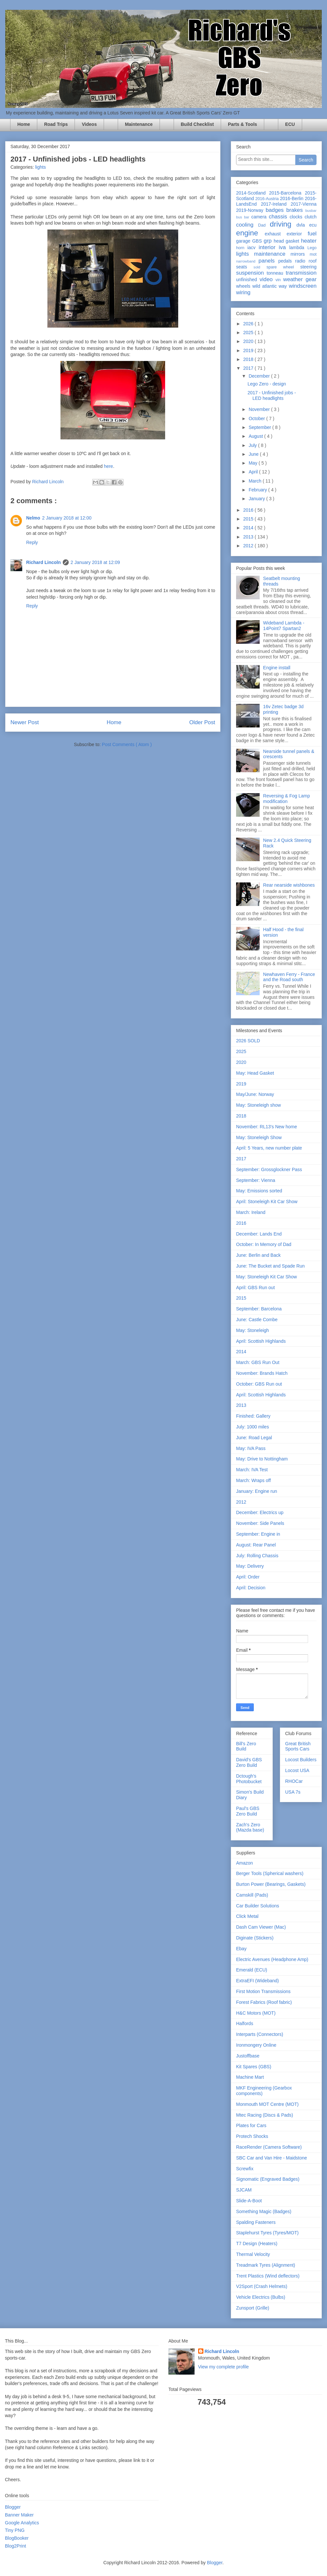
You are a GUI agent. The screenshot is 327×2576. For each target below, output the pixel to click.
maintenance (272, 254)
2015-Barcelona (287, 193)
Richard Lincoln (43, 562)
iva (284, 247)
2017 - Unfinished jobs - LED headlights (272, 395)
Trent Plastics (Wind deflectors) (268, 2275)
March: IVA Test (252, 1469)
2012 (249, 545)
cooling (247, 225)
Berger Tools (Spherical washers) (269, 1873)
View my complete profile (223, 2366)
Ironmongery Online (256, 2045)
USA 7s (293, 1792)
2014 (249, 527)
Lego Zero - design (267, 383)
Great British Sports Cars (298, 1746)
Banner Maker (19, 2514)
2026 (249, 323)
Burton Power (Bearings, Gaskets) (270, 1884)
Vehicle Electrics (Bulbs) (260, 2297)
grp (269, 241)
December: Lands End (259, 1234)
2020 (249, 341)
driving (283, 224)
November (260, 409)
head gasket (287, 241)
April (254, 471)
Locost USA (297, 1770)
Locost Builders (301, 1759)
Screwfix (244, 2168)
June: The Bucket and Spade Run (270, 1266)
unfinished (248, 279)
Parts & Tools (242, 124)
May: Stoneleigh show (258, 1105)
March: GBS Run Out (257, 1362)
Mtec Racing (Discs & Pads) (264, 2115)
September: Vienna (255, 1180)
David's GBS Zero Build (249, 1762)
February (258, 489)
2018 (249, 359)
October (257, 418)
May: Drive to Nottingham (262, 1458)
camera (260, 216)
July (253, 445)
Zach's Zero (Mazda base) (250, 1827)
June (254, 454)
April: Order (248, 1576)
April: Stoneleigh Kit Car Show (267, 1201)
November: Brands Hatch (261, 1373)
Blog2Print (15, 2546)
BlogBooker (16, 2538)
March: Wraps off (253, 1480)
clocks (297, 216)
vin (279, 280)
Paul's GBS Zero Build (247, 1811)
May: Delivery (250, 1566)
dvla (303, 225)
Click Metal (247, 1916)
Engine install (276, 667)
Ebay (241, 1948)
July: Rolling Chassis (257, 1555)
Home (23, 124)
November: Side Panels (260, 1523)
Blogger (13, 2507)
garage (244, 241)
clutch (310, 216)
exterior (297, 233)
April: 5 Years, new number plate (269, 1148)
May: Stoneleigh (252, 1330)
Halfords (244, 2023)
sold (260, 267)
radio (301, 261)
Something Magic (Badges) (263, 2211)
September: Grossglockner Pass (269, 1169)
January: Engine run (256, 1491)
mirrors (300, 254)
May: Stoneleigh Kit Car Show (266, 1276)
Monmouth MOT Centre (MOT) (267, 2104)
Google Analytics (22, 2522)
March (256, 481)
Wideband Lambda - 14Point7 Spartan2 (283, 625)
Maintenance (139, 124)
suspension (251, 273)
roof (313, 261)
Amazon (244, 1863)
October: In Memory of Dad (263, 1244)
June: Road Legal (254, 1437)
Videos (89, 124)
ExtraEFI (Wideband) (257, 1980)
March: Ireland (250, 1212)
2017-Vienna (304, 204)
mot (313, 254)
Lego (312, 248)
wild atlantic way (270, 286)
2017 (249, 368)
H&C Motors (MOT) (256, 2013)
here (108, 466)
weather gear (300, 279)
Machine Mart (250, 2077)
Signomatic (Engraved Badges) (268, 2179)
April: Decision (250, 1587)
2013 (249, 536)
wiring (243, 292)
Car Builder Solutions (257, 1905)
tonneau (276, 273)
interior (269, 247)
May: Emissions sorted (259, 1190)
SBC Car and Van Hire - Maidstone (271, 2157)
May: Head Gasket (255, 1073)
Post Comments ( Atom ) (127, 744)
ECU (290, 124)
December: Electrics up (260, 1512)
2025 (249, 332)
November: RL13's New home (266, 1126)
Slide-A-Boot (249, 2200)
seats (244, 266)
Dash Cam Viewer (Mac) (261, 1927)
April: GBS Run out (255, 1287)
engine (250, 233)
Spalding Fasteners (256, 2222)
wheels (244, 286)
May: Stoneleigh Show (259, 1137)
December (260, 376)
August (256, 436)
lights (40, 167)
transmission (301, 273)
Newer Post (24, 722)
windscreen (303, 286)
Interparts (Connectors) (259, 2034)
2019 (249, 350)
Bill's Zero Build (246, 1746)
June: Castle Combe (257, 1319)
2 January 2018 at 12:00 (67, 517)
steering (308, 266)
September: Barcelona (259, 1308)
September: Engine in (258, 1534)
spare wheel (283, 267)
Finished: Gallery (253, 1416)
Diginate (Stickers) (254, 1937)
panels (268, 261)
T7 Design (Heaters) (256, 2243)
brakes (295, 210)
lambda (298, 247)
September (260, 427)
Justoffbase (247, 2055)
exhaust (275, 233)
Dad (264, 225)
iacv (253, 247)
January (257, 498)
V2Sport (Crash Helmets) (261, 2286)
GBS (258, 241)
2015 (249, 518)
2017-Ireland (276, 204)
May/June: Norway (255, 1094)
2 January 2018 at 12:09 (95, 562)
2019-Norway (251, 210)
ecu (313, 225)
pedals (286, 261)
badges (276, 210)
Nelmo (33, 517)
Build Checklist (197, 124)
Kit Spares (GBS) (253, 2066)
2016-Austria (267, 198)
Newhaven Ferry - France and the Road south (289, 977)
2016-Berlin (292, 198)
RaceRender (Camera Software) (269, 2147)
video (268, 279)
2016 (249, 510)
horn (241, 248)
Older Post (202, 722)
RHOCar (294, 1781)
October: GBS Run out (259, 1384)
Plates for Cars (251, 2125)
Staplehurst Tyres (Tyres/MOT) (267, 2232)
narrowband (247, 261)
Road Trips (56, 124)
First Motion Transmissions (263, 1991)
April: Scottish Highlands (261, 1341)
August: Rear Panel (256, 1544)
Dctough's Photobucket (249, 1778)
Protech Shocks (252, 2136)
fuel (312, 233)
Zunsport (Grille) (252, 2308)
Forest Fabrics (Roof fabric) (264, 2002)
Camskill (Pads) (252, 1895)
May (253, 463)
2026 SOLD (248, 1040)
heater (309, 241)
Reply (32, 542)
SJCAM (243, 2189)
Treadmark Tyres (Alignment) (265, 2265)
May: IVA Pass (251, 1448)
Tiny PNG (15, 2530)
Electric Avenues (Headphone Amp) (272, 1959)
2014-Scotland (252, 193)
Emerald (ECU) (251, 1969)
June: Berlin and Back (258, 1255)
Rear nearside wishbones (289, 885)
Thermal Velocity (253, 2254)
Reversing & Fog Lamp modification (286, 798)
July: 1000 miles (252, 1426)
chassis (279, 216)
